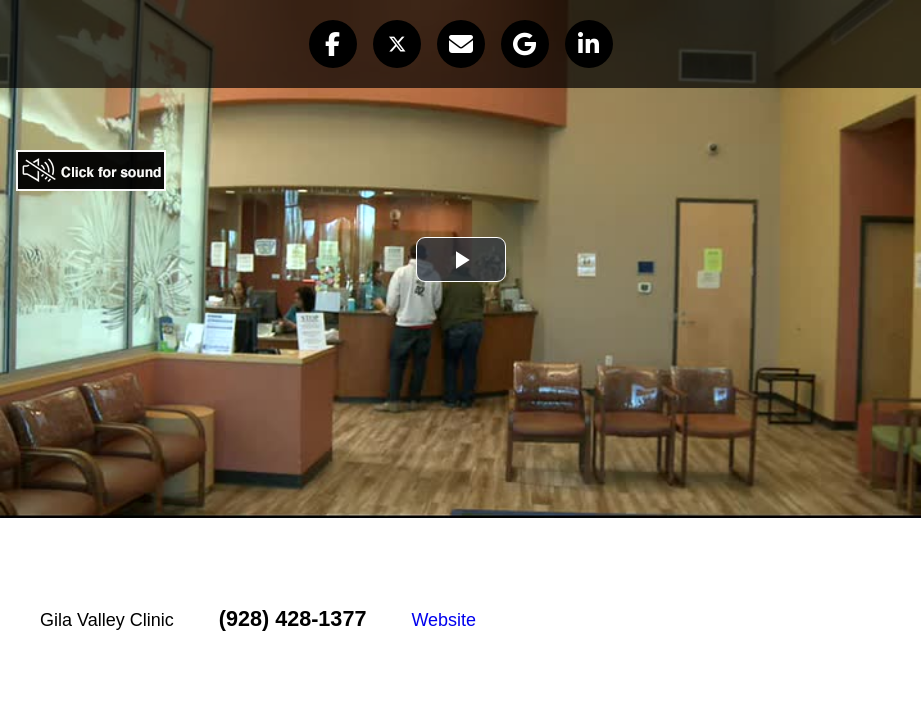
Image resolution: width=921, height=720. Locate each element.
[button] (333, 44)
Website (443, 620)
